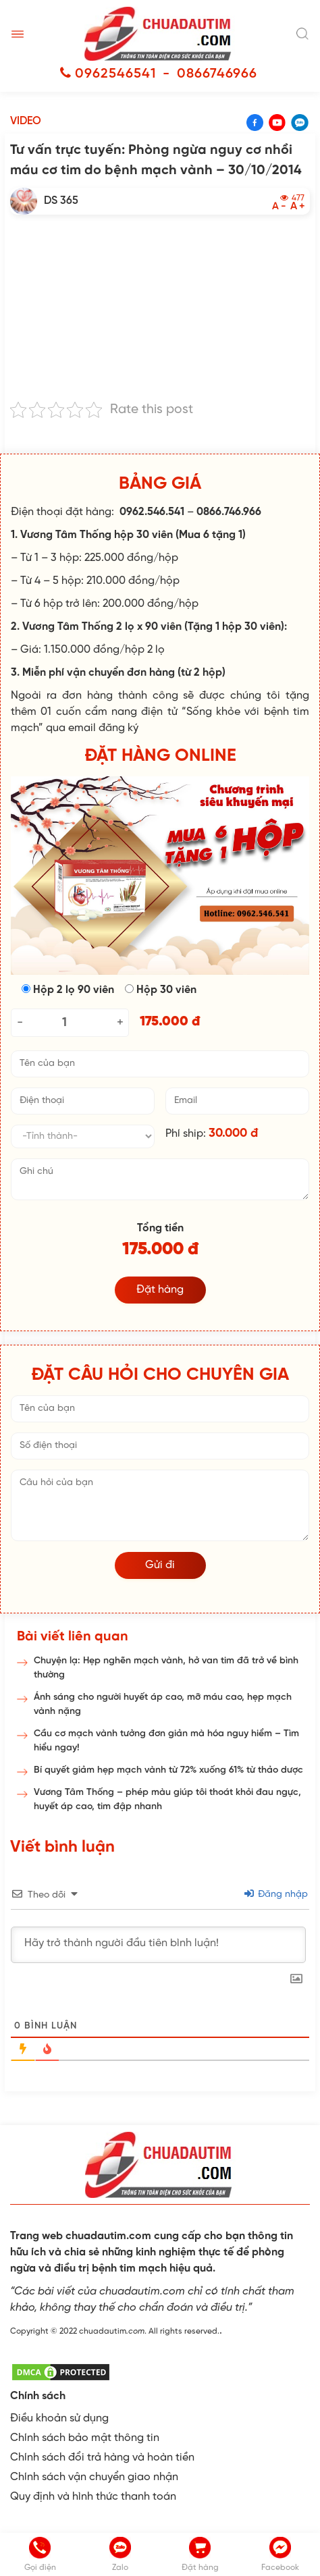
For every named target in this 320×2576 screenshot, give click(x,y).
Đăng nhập (276, 1894)
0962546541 (115, 74)
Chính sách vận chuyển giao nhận (94, 2477)
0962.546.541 (151, 512)
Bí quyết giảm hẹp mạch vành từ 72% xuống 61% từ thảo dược (168, 1770)
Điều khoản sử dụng (59, 2418)
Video (25, 121)
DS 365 (61, 201)
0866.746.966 (228, 512)
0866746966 (217, 74)
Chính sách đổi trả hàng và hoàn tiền (102, 2457)
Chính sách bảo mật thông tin (84, 2438)
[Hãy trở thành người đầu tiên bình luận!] (158, 1945)
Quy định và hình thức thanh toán (93, 2496)
